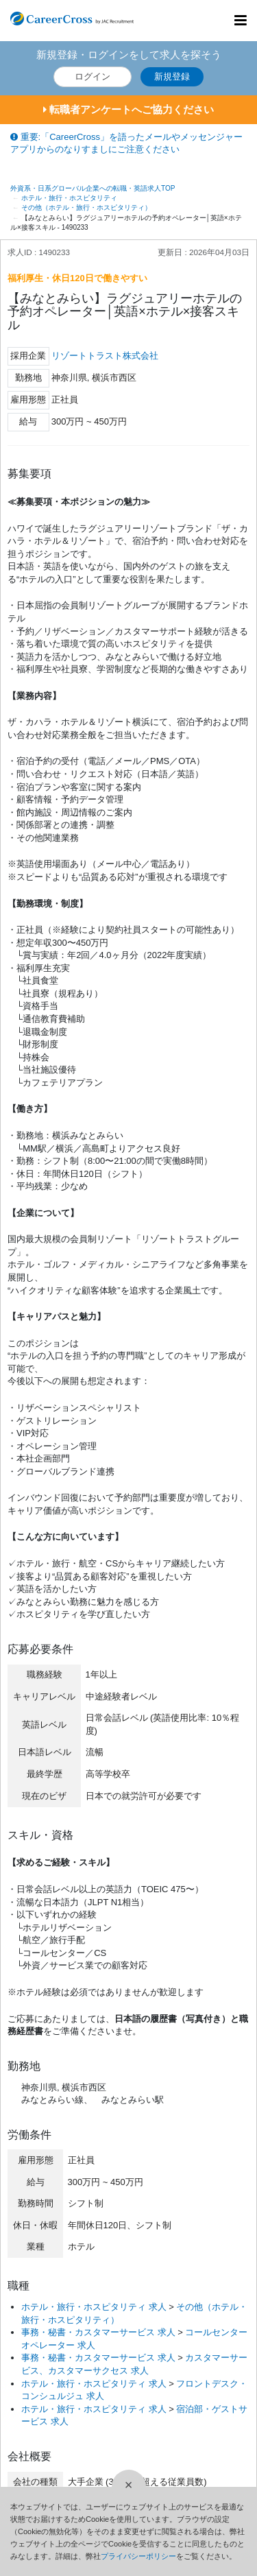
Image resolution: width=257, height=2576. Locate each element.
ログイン (92, 76)
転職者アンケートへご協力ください (128, 109)
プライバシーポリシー (138, 2556)
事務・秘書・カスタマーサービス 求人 (98, 2332)
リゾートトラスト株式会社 (104, 355)
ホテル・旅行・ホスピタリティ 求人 (94, 2307)
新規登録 (172, 76)
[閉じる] (129, 2487)
